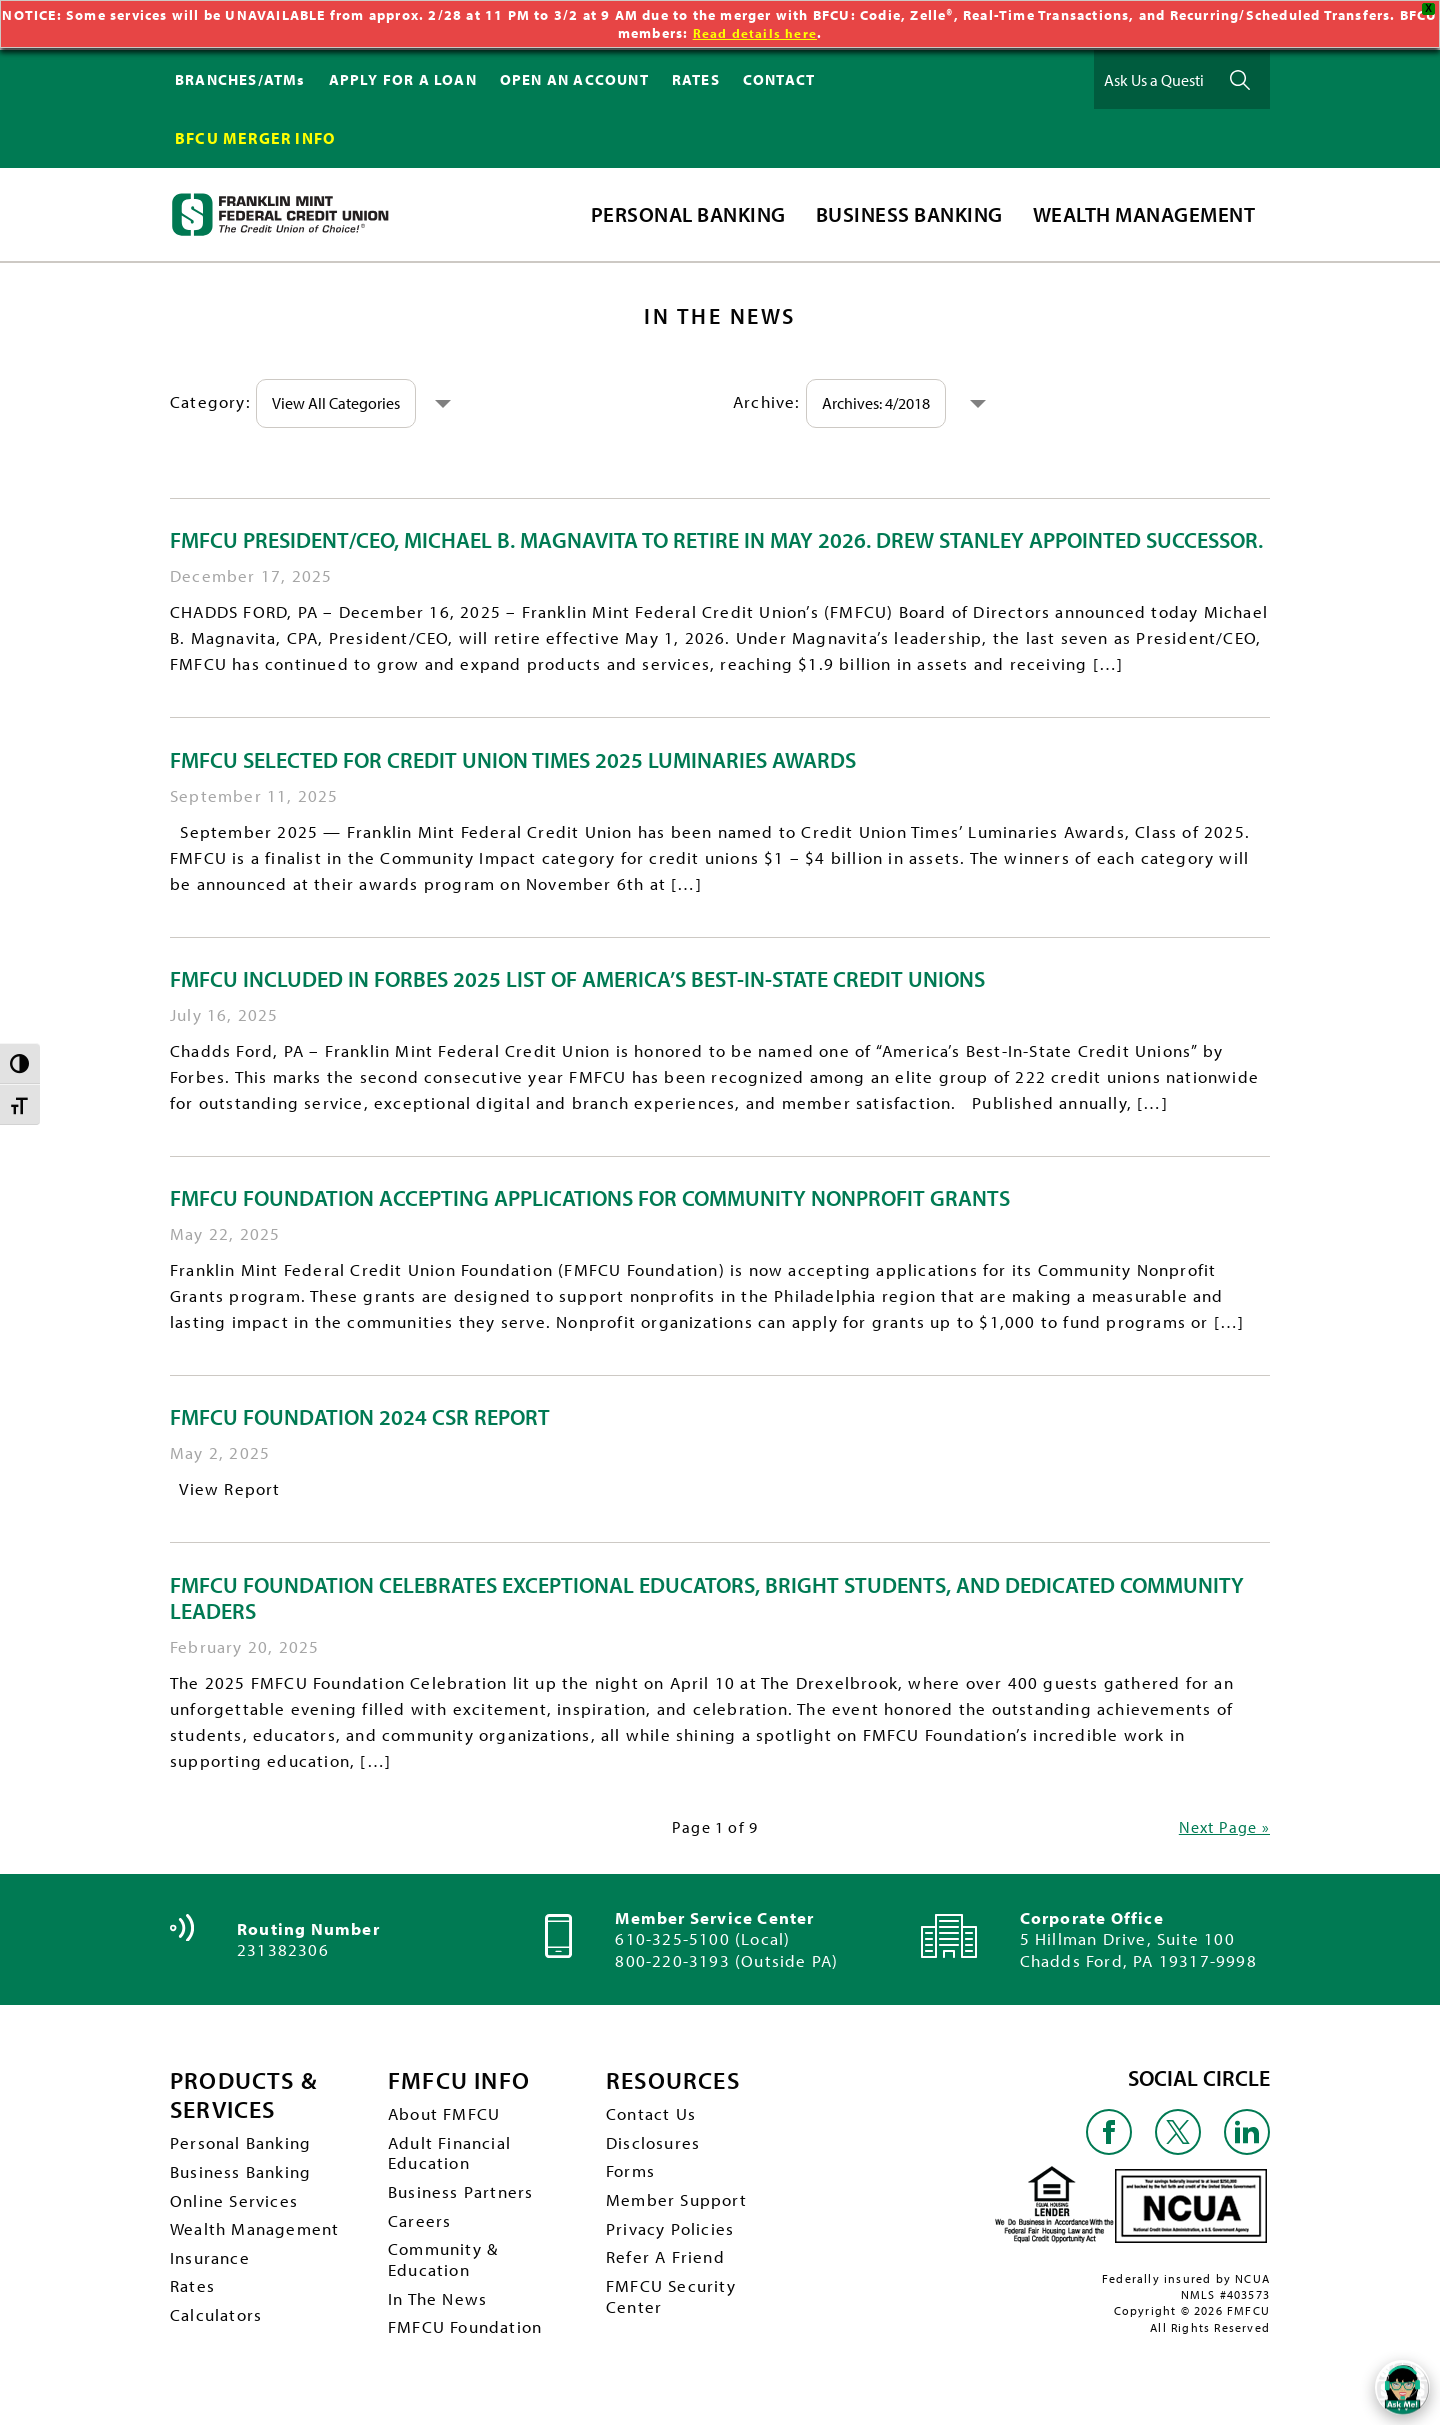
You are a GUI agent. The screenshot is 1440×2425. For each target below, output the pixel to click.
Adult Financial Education (453, 2158)
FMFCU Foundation (470, 2344)
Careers (420, 2230)
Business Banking (244, 2177)
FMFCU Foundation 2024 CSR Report (360, 1417)
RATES (696, 79)
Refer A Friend (667, 2268)
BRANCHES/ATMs (240, 79)
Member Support (678, 2207)
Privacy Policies (672, 2238)
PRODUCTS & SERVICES (250, 2095)
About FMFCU (447, 2115)
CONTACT (779, 79)
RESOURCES (678, 2080)
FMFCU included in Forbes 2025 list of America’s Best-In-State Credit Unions (577, 979)
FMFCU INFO (464, 2080)
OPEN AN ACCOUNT (574, 79)
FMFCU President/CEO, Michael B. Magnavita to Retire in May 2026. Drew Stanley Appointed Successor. (716, 540)
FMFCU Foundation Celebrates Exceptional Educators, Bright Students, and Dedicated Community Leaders (707, 1598)
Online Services (236, 2207)
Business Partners (463, 2199)
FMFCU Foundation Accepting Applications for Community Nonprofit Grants (590, 1198)
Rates (193, 2299)
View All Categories (344, 403)
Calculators (218, 2329)
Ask (1240, 79)
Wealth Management (258, 2238)
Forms (632, 2177)
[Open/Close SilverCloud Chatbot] (1400, 2385)
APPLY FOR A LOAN (403, 79)
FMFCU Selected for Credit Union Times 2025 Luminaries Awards (513, 760)
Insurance (212, 2268)
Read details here (755, 33)
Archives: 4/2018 (884, 403)
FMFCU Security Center (673, 2311)
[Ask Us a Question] (1154, 79)
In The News (439, 2313)
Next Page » (1221, 1826)
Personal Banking (244, 2146)
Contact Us (653, 2115)
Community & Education (446, 2272)
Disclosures (654, 2146)
